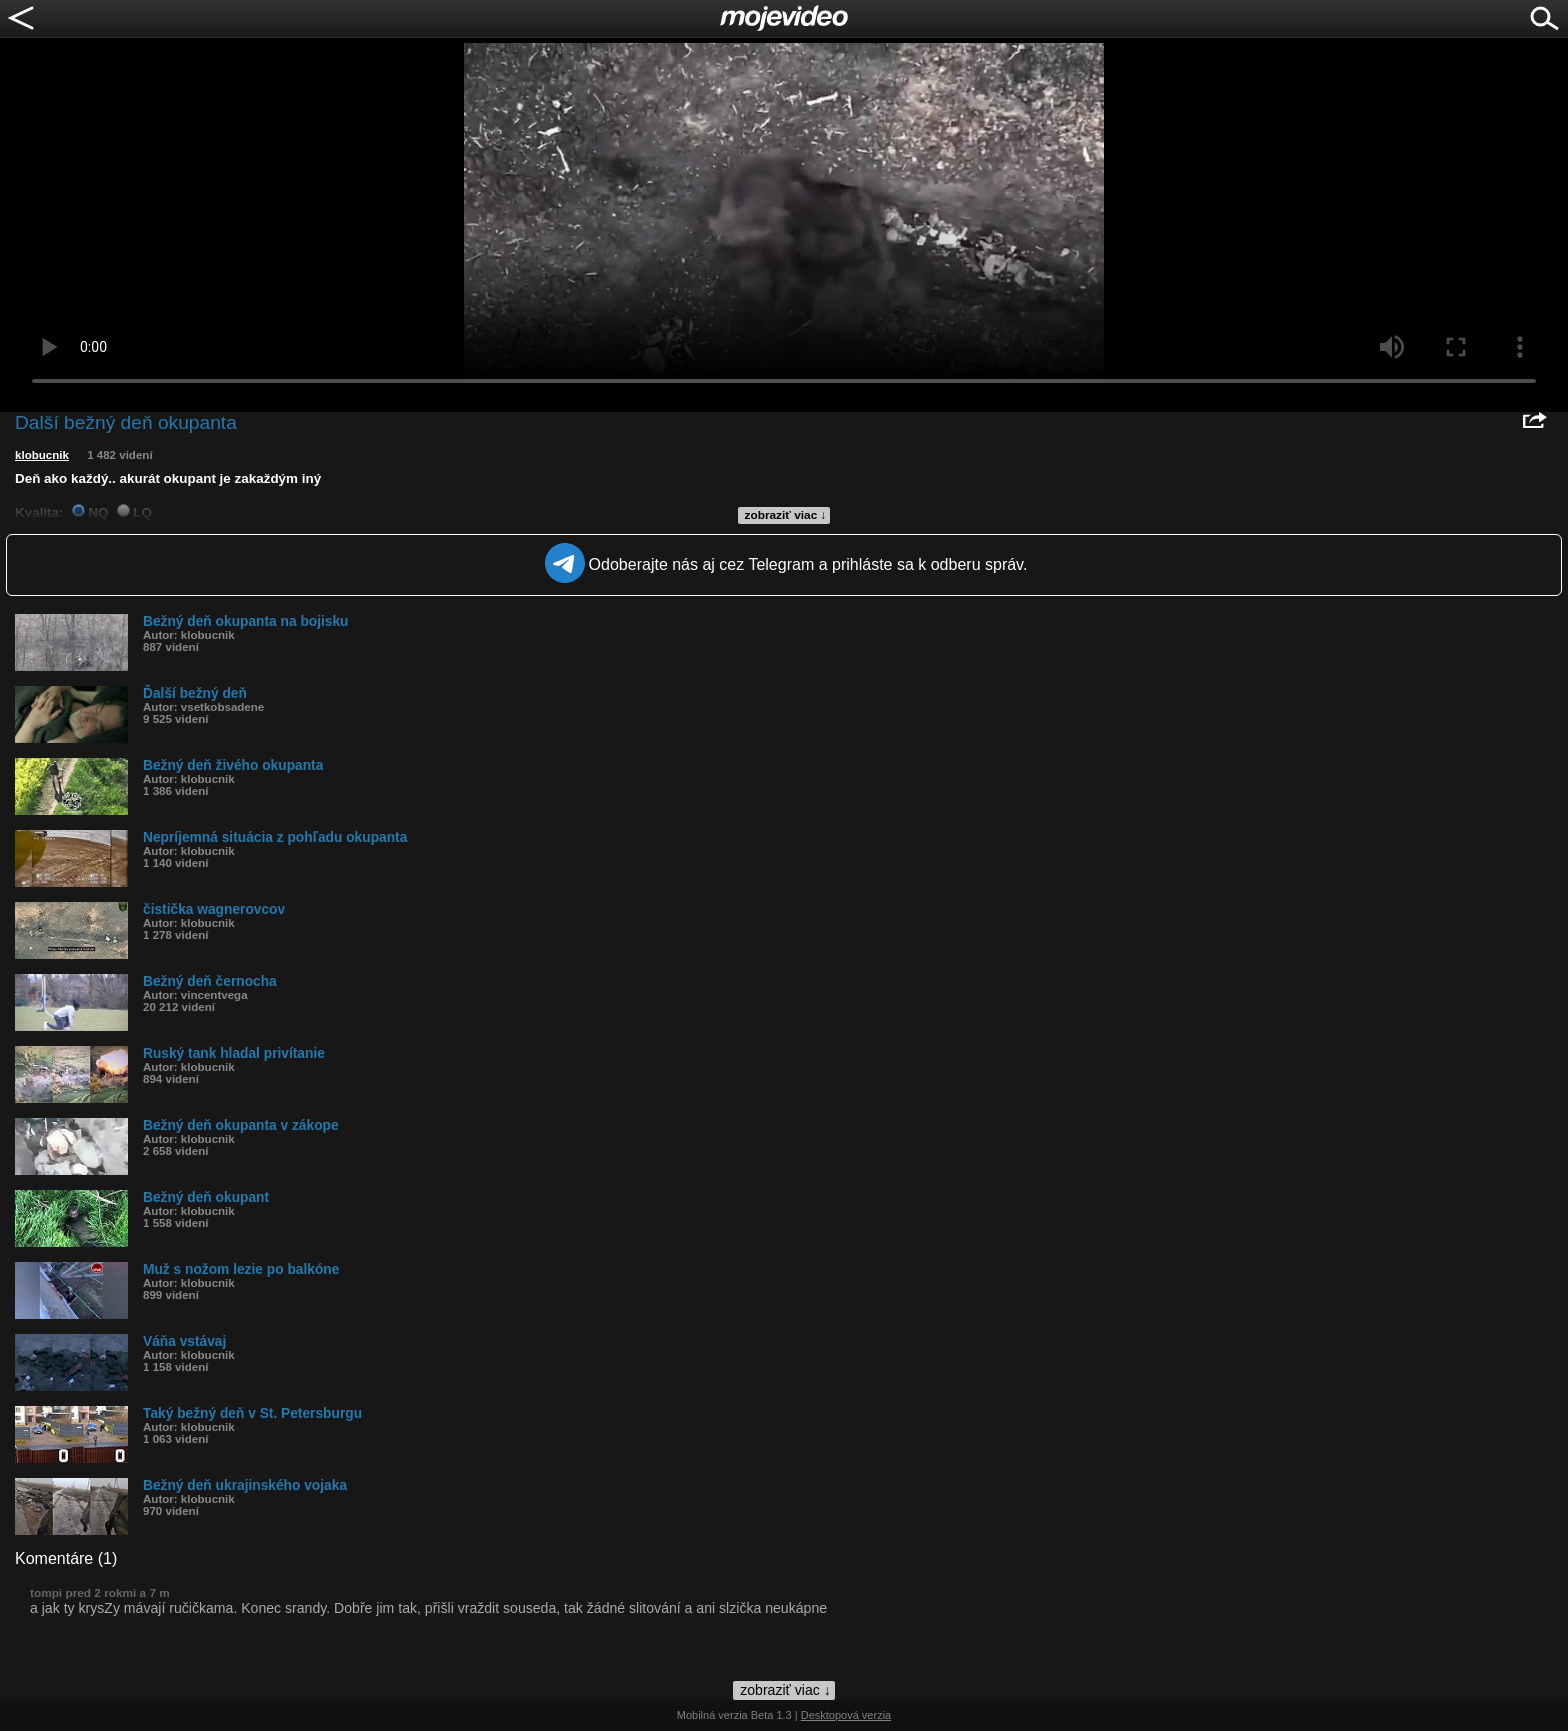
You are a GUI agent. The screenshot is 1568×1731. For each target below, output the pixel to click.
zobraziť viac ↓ (786, 515)
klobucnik (42, 455)
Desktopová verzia (846, 1715)
